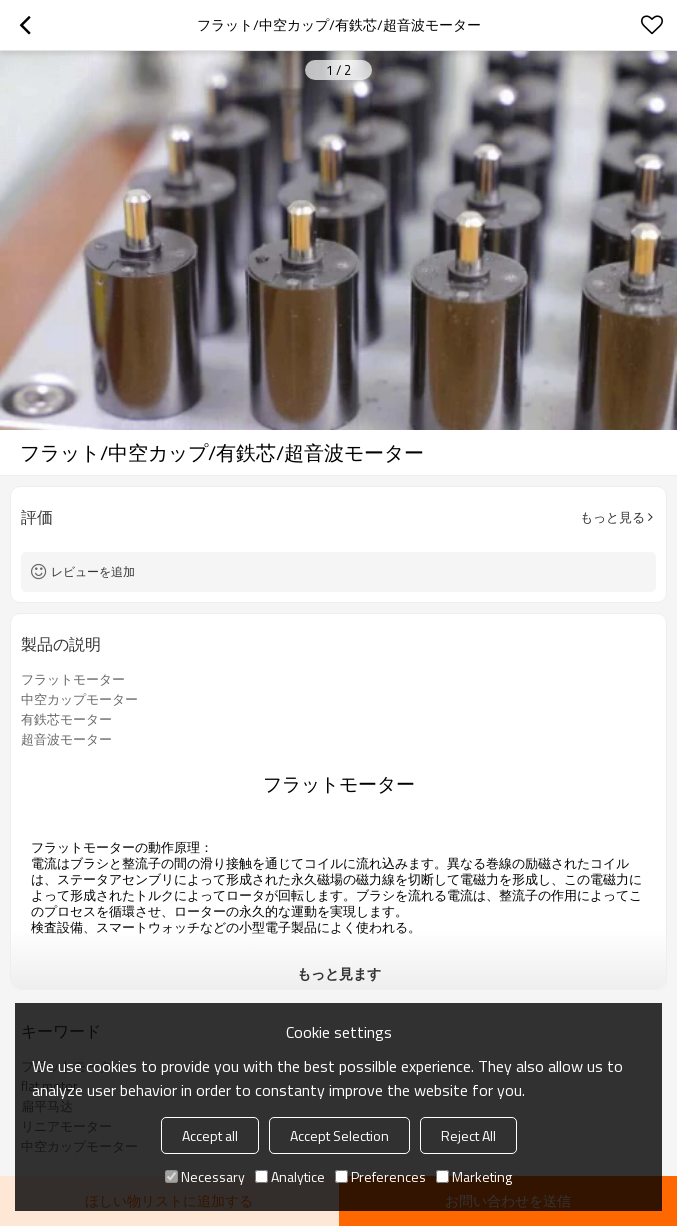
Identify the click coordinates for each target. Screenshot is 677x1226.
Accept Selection (339, 1135)
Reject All (468, 1135)
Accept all (210, 1135)
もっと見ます (339, 973)
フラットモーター (73, 679)
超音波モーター (66, 739)
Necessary (205, 1176)
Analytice (290, 1176)
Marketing (474, 1176)
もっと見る (612, 517)
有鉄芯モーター (66, 719)
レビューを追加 (93, 571)
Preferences (380, 1176)
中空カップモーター (79, 699)
